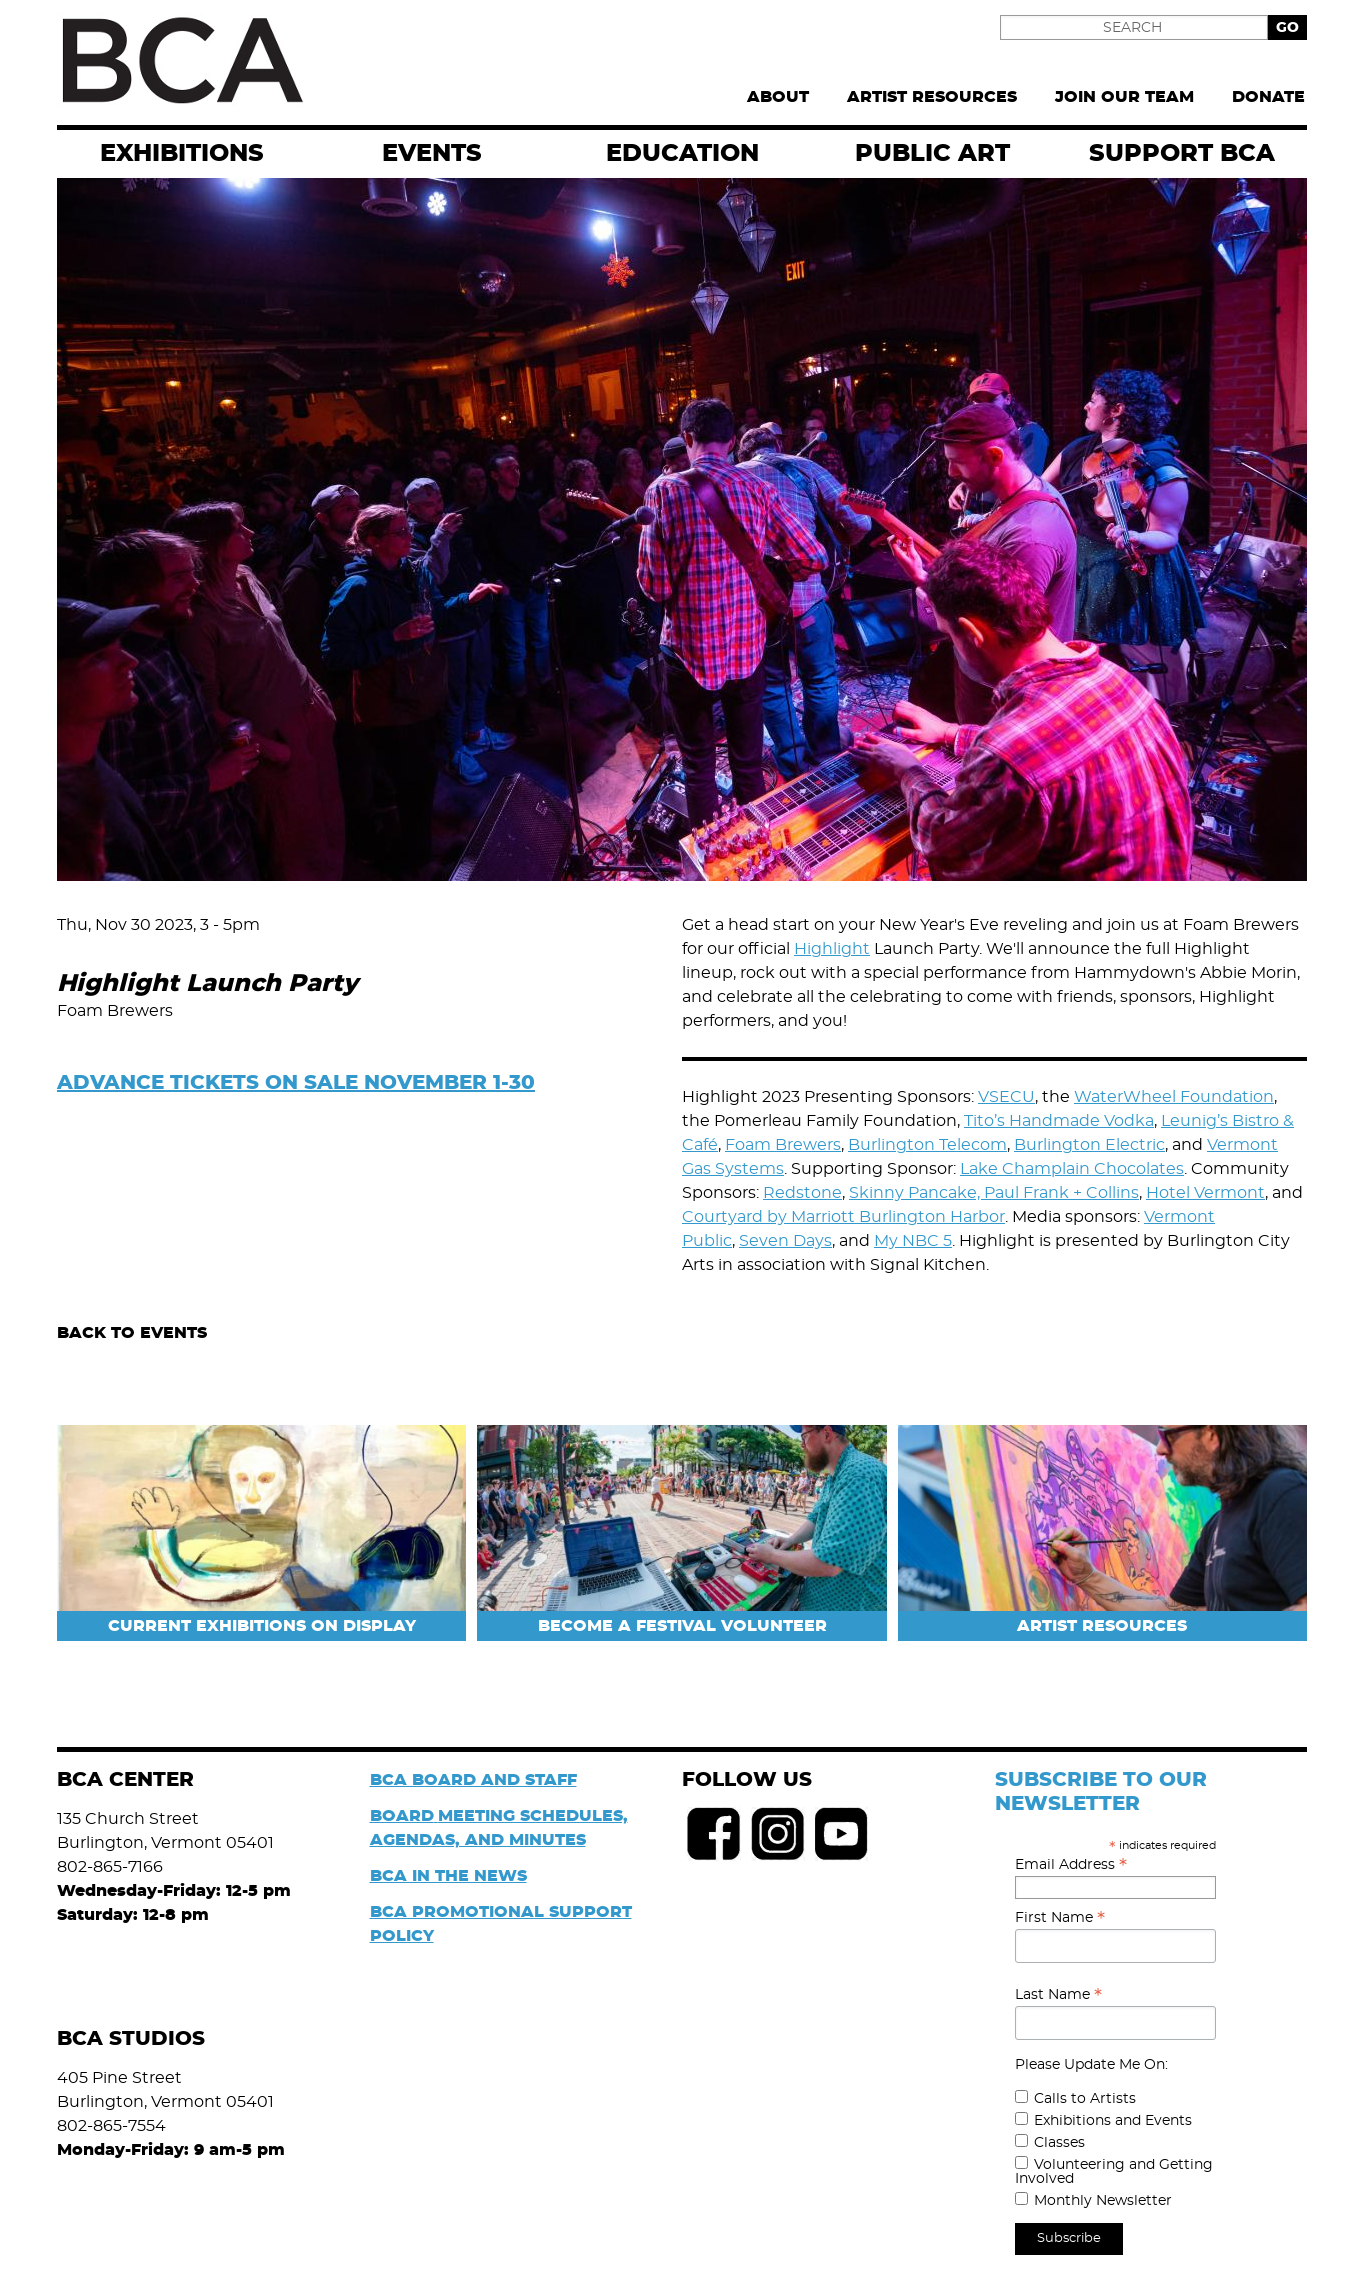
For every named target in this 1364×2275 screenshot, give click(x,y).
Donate (1268, 97)
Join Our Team (1124, 97)
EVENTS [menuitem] (432, 154)
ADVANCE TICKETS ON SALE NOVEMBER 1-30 (296, 1083)
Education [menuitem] (682, 154)
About (778, 97)
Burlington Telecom (927, 1145)
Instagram (778, 1834)
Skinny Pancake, (916, 1193)
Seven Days (785, 1241)
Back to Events (132, 1333)
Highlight (832, 949)
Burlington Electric (1089, 1145)
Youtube (842, 1834)
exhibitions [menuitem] (182, 154)
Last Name (1058, 1995)
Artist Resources (932, 97)
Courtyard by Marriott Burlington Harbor (843, 1217)
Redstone (802, 1193)
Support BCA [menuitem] (1182, 154)
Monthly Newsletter (1103, 2201)
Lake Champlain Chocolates (1072, 1169)
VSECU (1006, 1097)
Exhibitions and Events (1113, 2121)
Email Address (1071, 1865)
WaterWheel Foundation (1174, 1097)
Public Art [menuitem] (932, 154)
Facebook (714, 1834)
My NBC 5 (913, 1241)
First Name (1060, 1918)
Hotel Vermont (1205, 1193)
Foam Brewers (783, 1145)
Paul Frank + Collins (1061, 1193)
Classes (1059, 2143)
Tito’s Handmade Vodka (1059, 1121)
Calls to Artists (1085, 2099)
